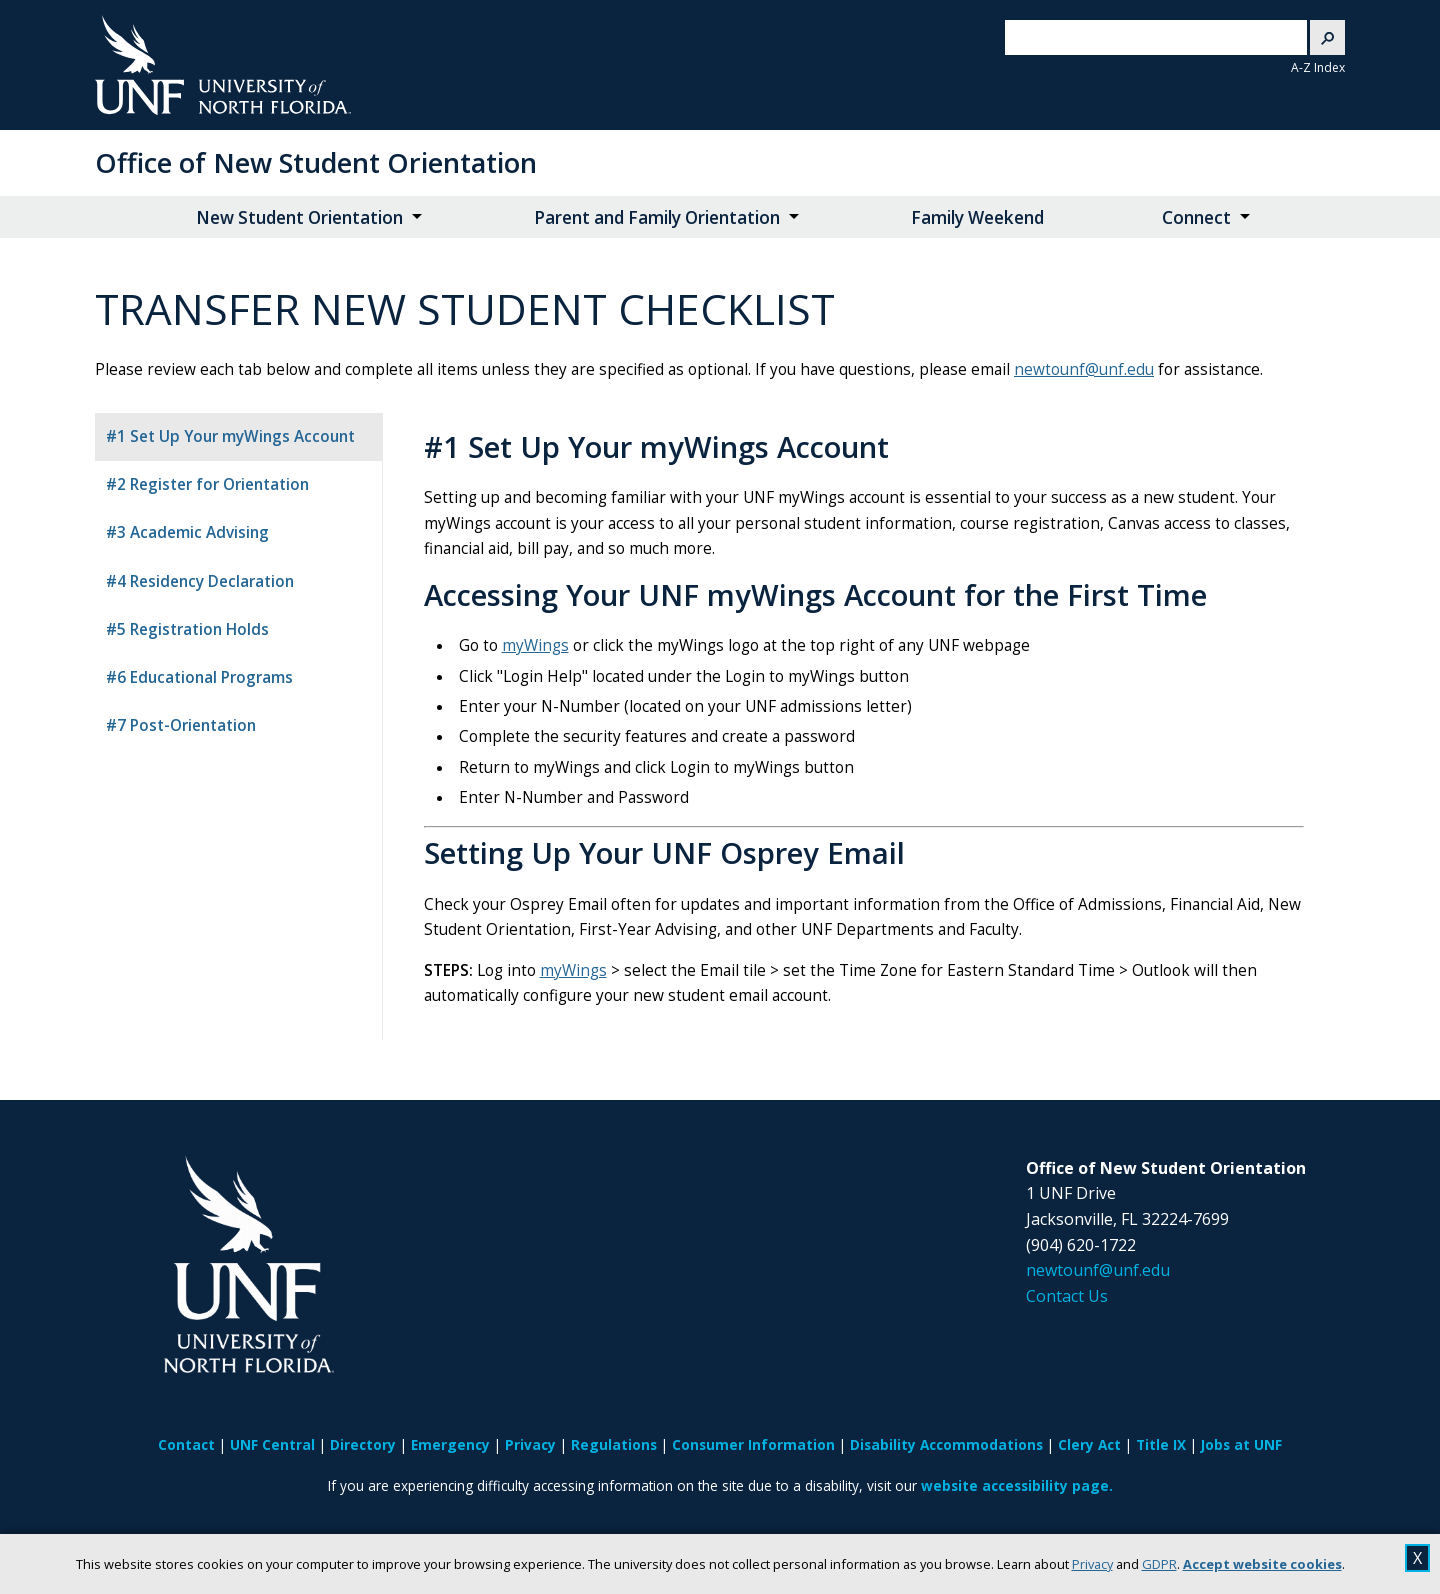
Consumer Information (753, 1444)
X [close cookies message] (1417, 1558)
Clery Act (1089, 1444)
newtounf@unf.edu (1084, 369)
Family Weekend (977, 217)
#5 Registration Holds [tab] (187, 629)
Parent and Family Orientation (657, 217)
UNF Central (272, 1444)
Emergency (450, 1444)
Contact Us (1067, 1296)
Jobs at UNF (1241, 1444)
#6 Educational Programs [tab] (199, 677)
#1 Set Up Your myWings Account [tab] (230, 436)
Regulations (614, 1444)
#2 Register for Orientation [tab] (207, 484)
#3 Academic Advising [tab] (187, 532)
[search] (1140, 38)
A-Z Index (1318, 67)
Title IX (1161, 1444)
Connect (1196, 217)
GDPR (1159, 1564)
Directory (363, 1444)
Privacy (1092, 1564)
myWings (535, 645)
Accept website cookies (1262, 1564)
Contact (186, 1444)
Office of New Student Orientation (316, 162)
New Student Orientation (299, 217)
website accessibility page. (1017, 1485)
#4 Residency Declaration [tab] (200, 581)
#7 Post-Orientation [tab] (181, 725)
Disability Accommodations (946, 1444)
